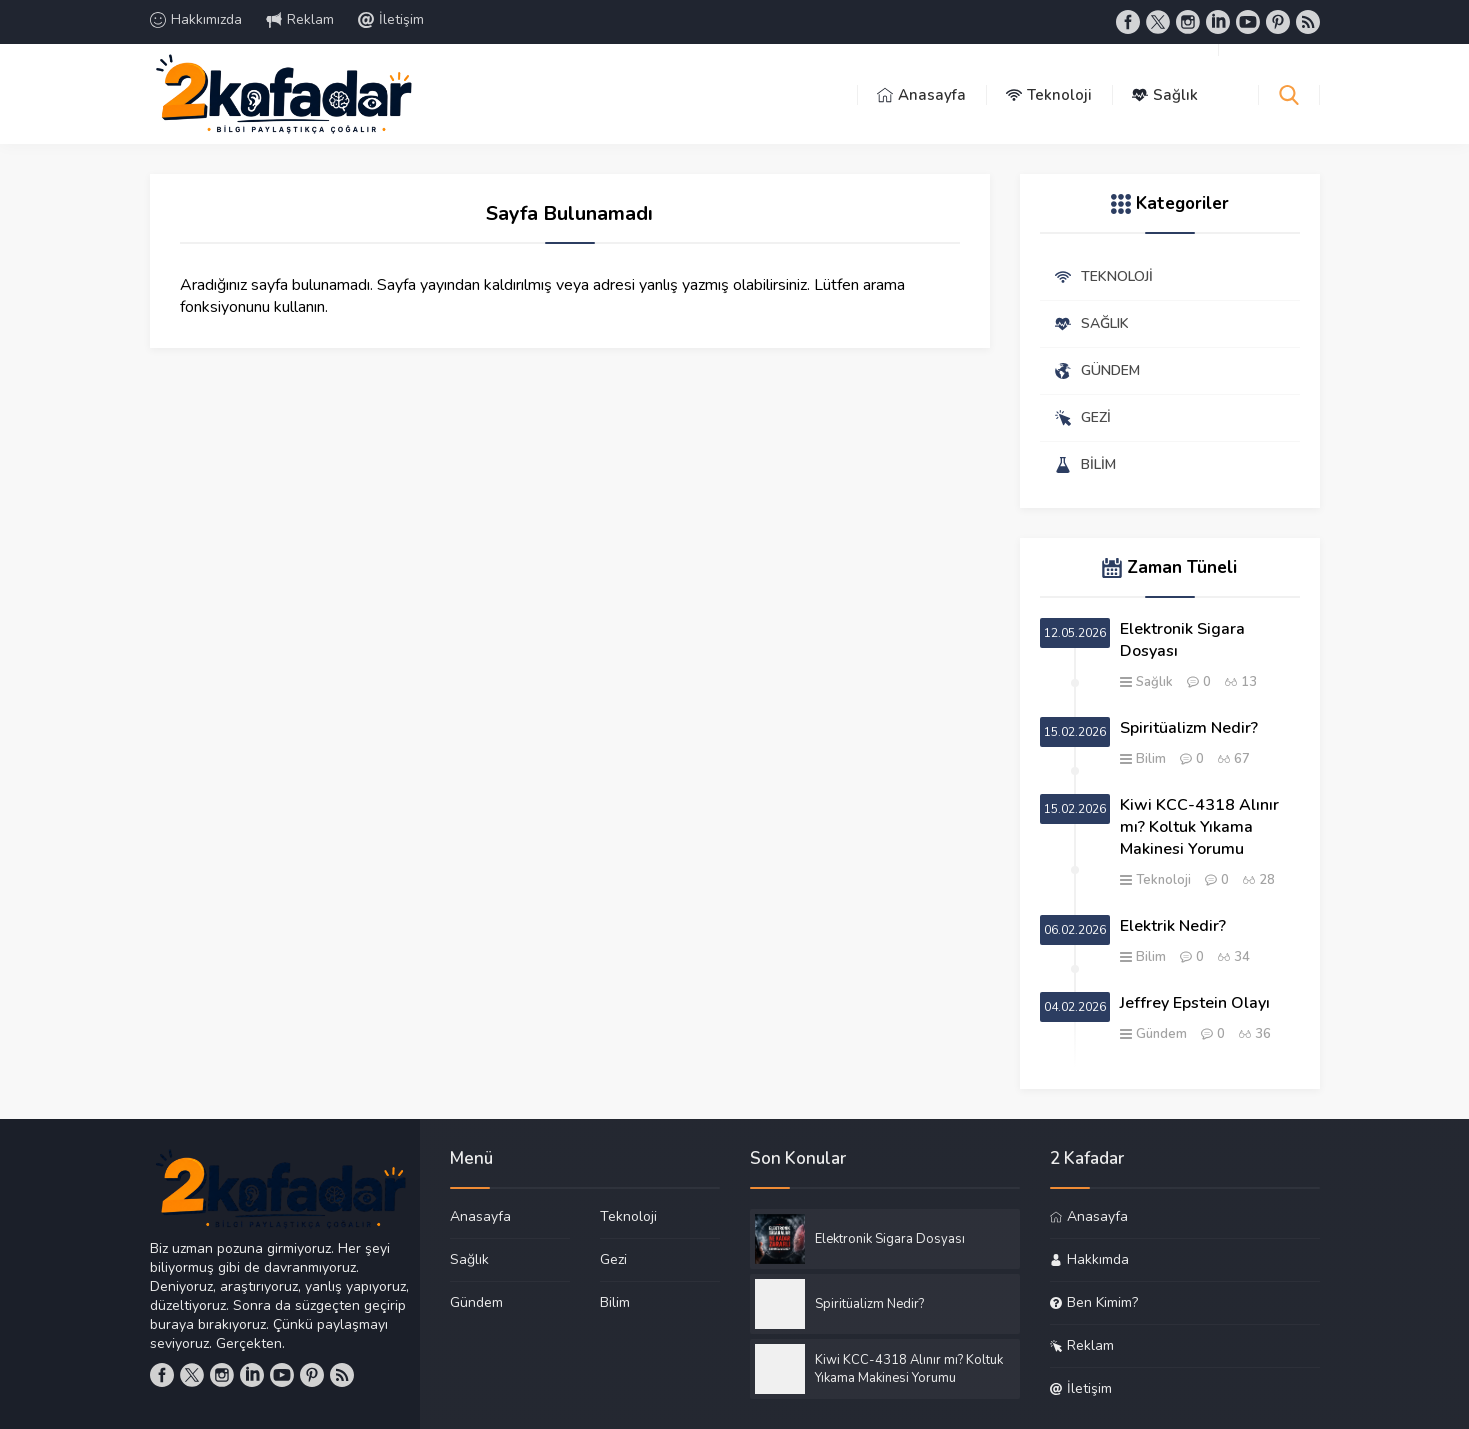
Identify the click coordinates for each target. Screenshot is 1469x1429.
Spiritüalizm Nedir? (1189, 728)
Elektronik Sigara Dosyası (1182, 640)
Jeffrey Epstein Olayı (1195, 1003)
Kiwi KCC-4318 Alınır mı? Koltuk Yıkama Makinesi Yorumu (1199, 827)
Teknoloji (1163, 880)
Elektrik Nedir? (1173, 926)
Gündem (1161, 1034)
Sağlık (1154, 682)
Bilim (1151, 759)
